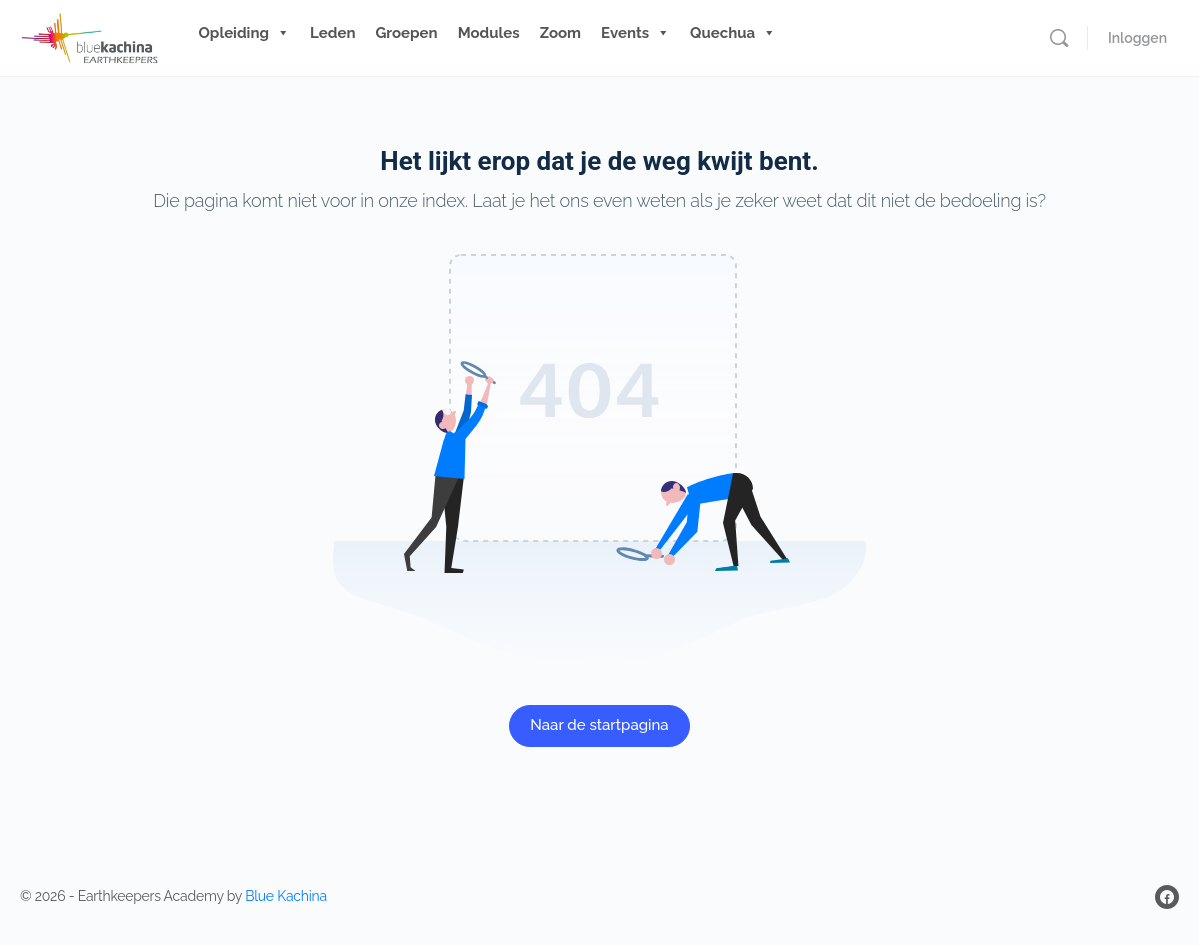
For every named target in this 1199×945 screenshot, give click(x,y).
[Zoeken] (1059, 38)
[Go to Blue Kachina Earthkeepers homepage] (89, 35)
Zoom (560, 33)
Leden (332, 33)
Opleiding (244, 33)
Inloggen (1137, 38)
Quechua (733, 33)
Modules (489, 33)
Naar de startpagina (599, 725)
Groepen (406, 33)
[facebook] (1167, 897)
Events (635, 33)
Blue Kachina (286, 896)
